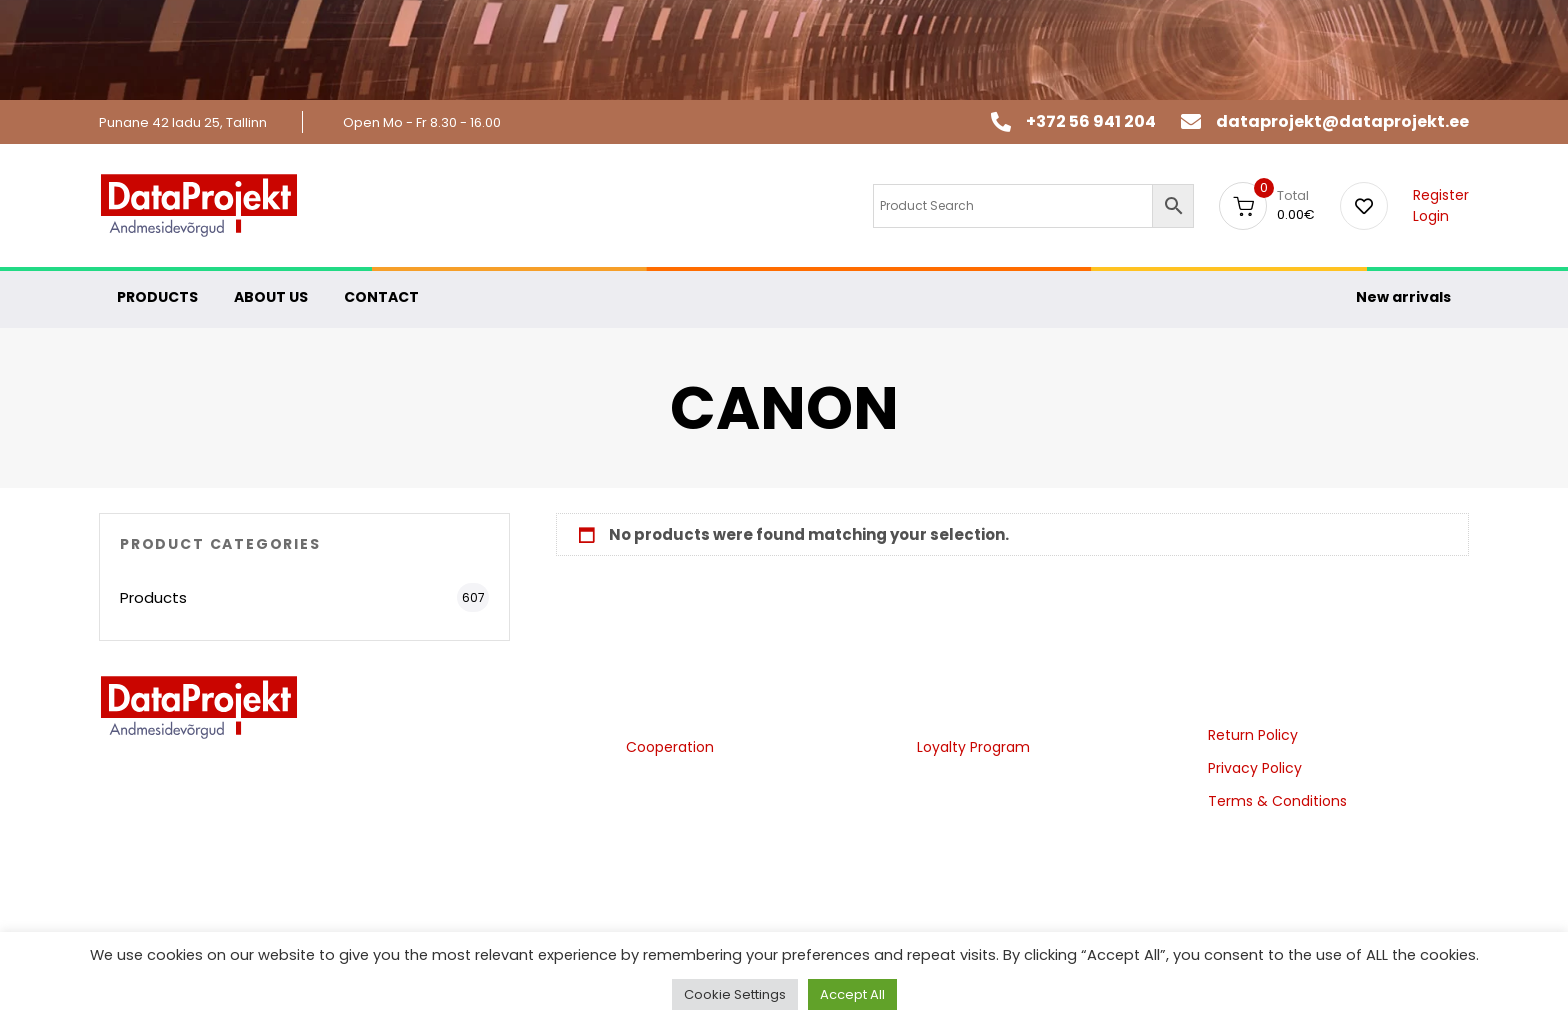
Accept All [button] (852, 994)
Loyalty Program (973, 747)
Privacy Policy (1255, 768)
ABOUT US (271, 297)
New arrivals (1403, 297)
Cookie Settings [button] (735, 994)
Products (153, 597)
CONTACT (381, 297)
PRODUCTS (157, 297)
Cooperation (670, 747)
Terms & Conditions (1277, 801)
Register (1441, 195)
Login (1431, 216)
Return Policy (1253, 735)
